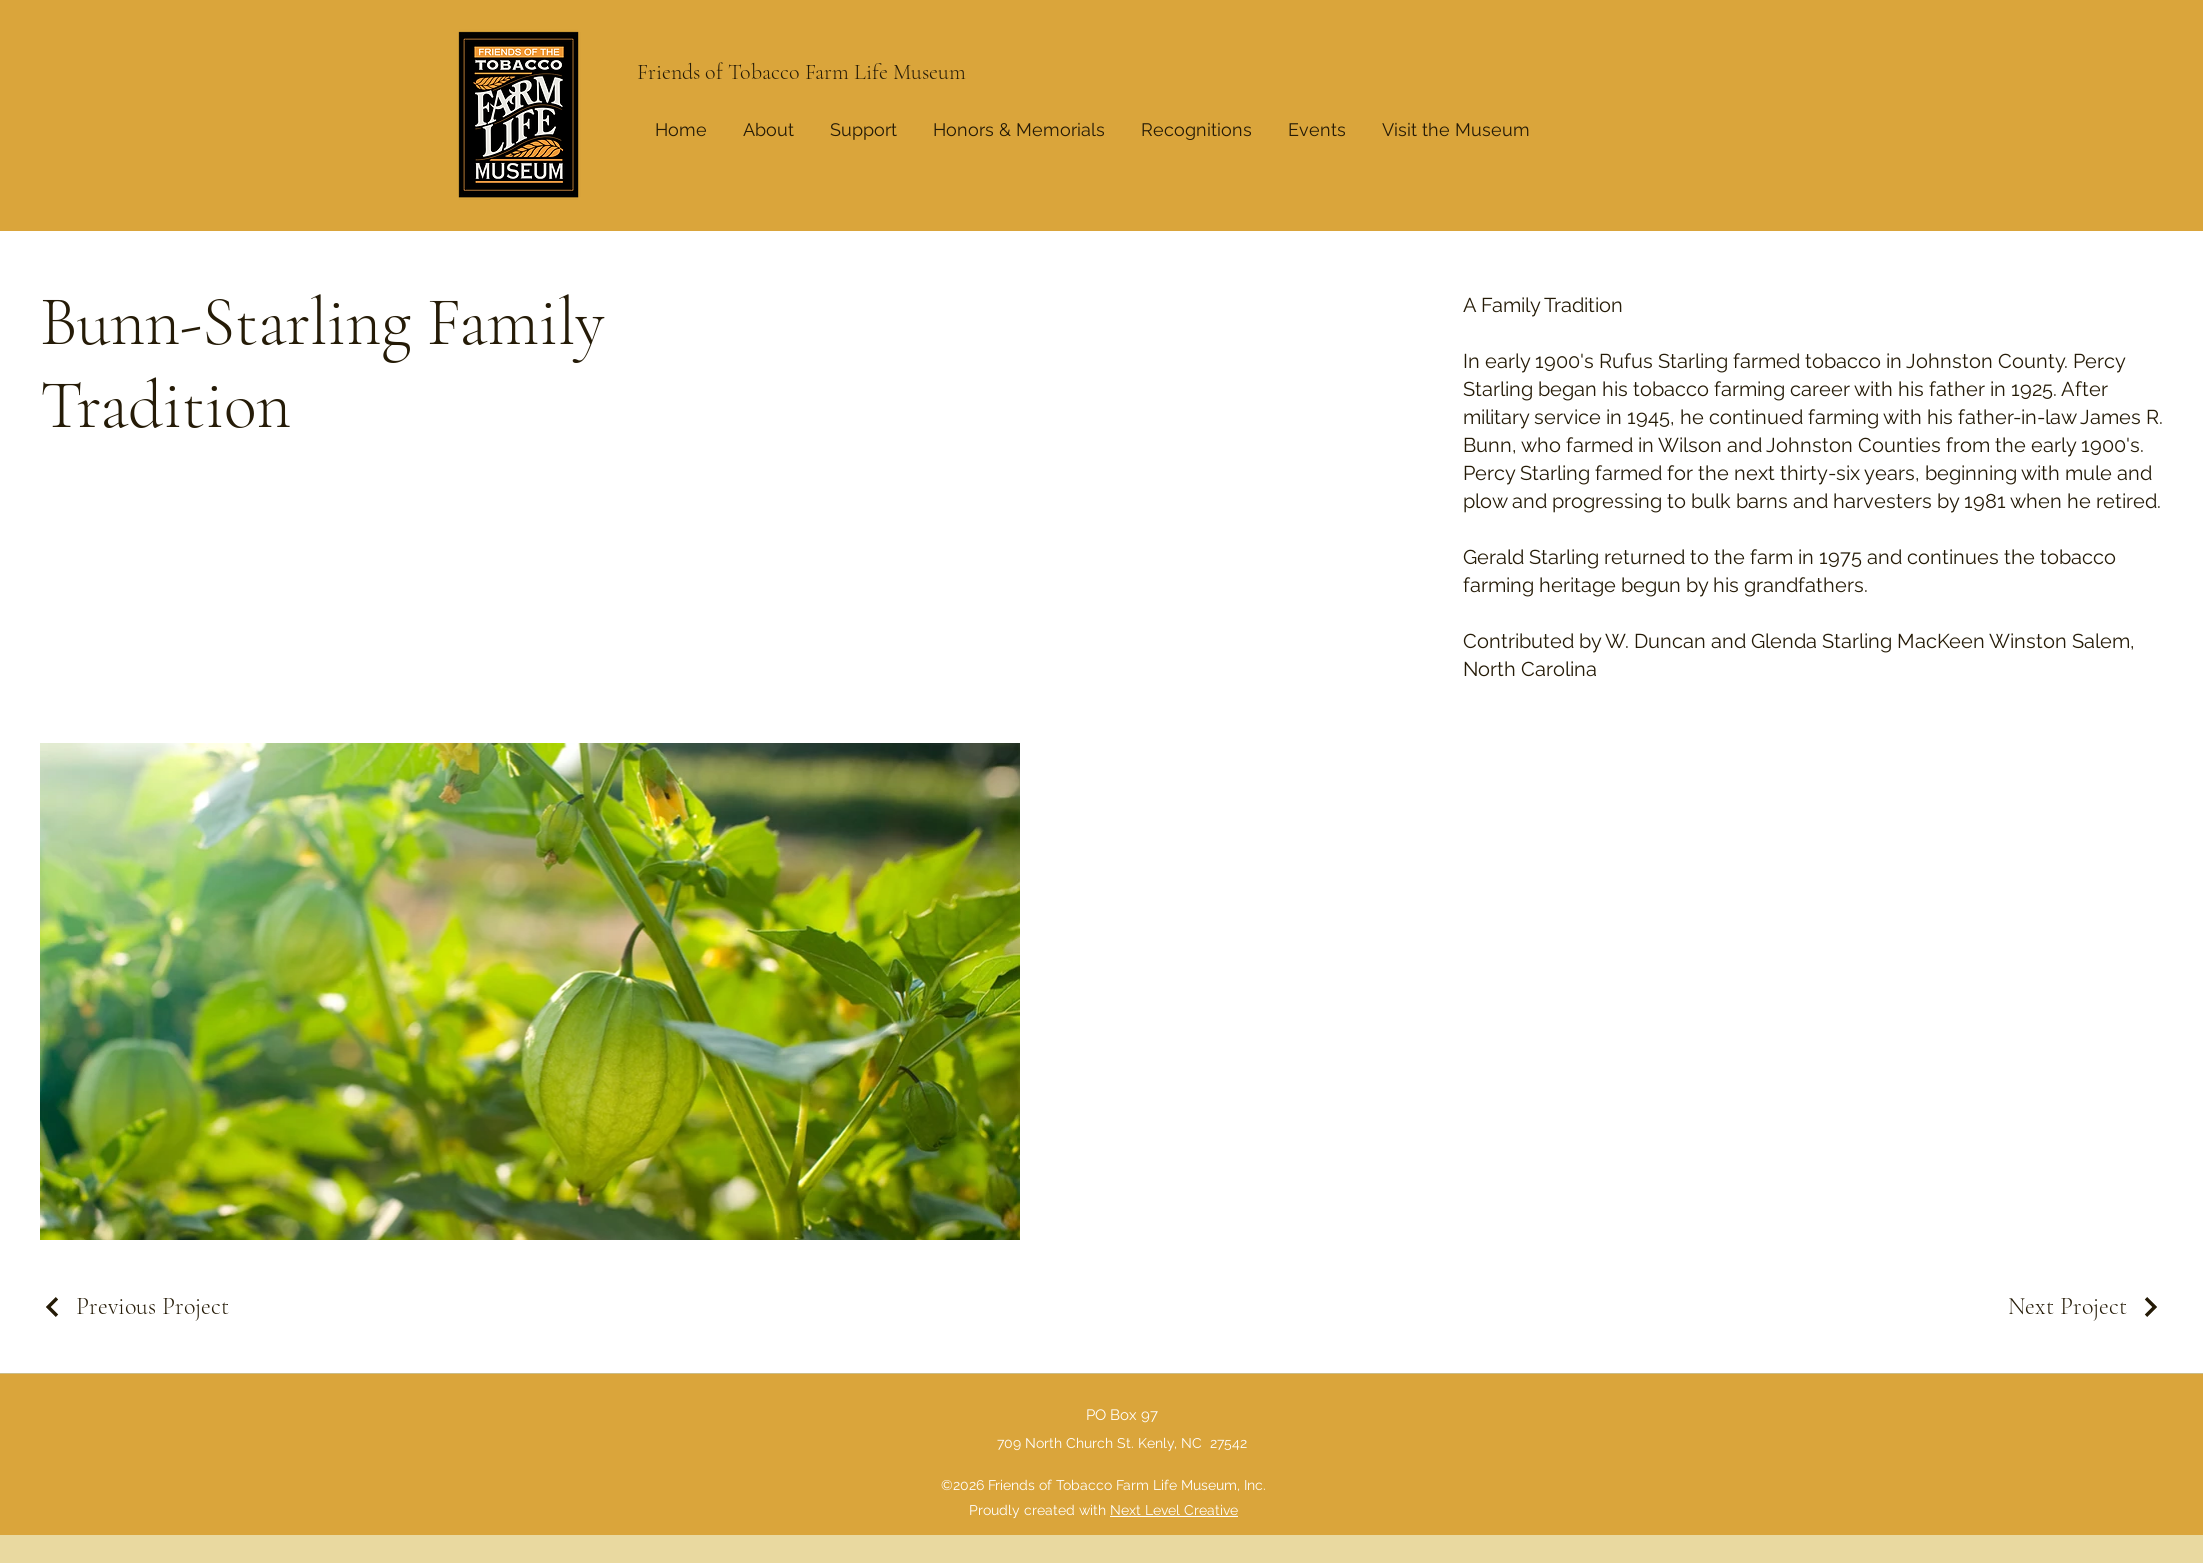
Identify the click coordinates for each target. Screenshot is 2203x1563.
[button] (1196, 121)
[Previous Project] (134, 1306)
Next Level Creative (1174, 1510)
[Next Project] (2085, 1306)
